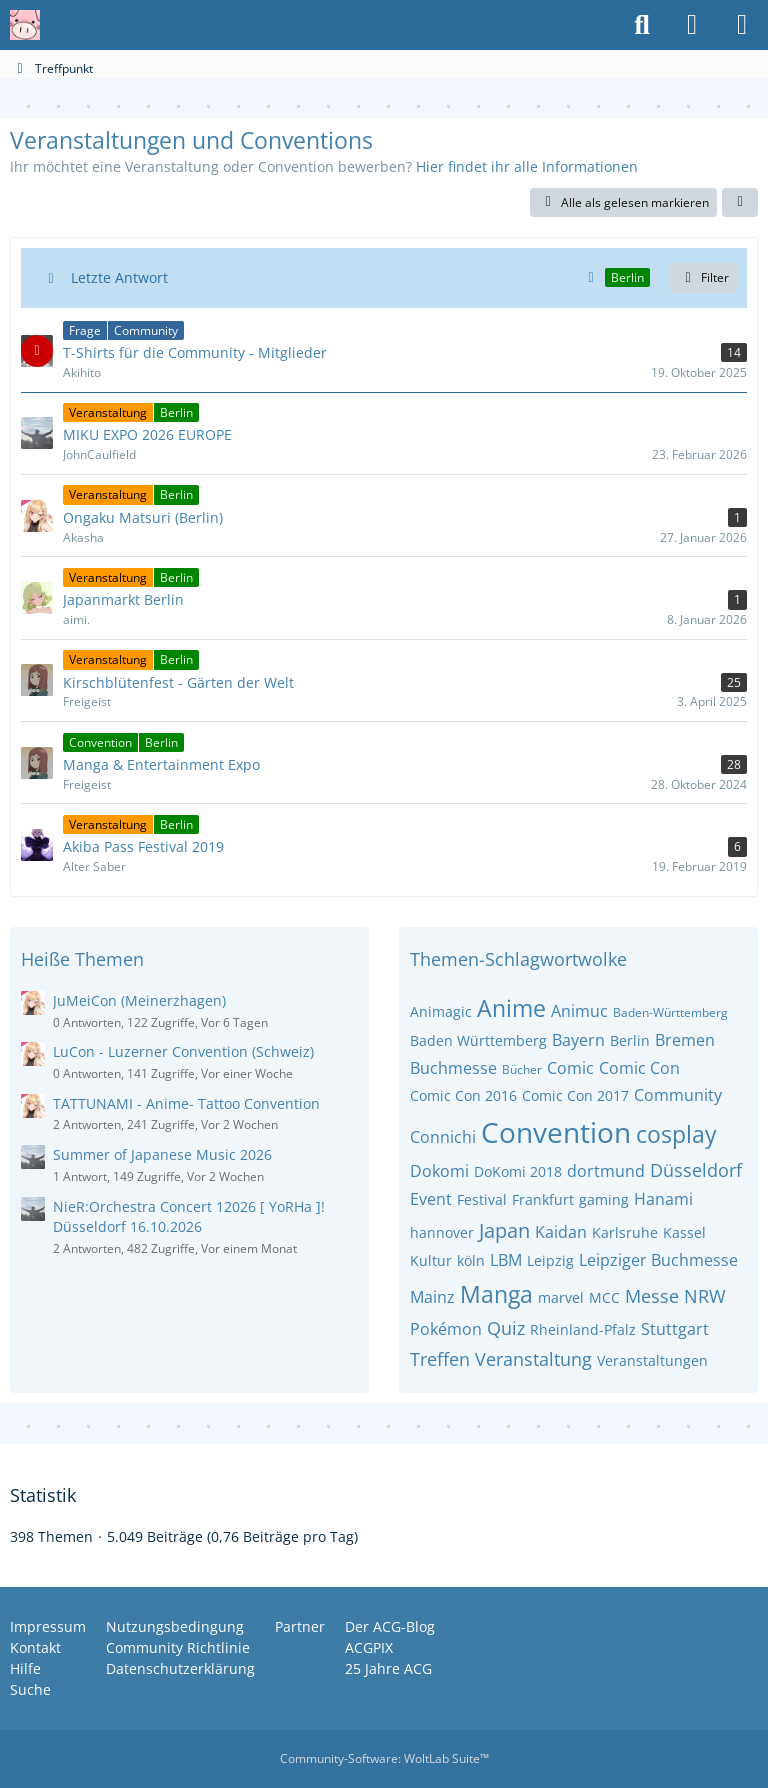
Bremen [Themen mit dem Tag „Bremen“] (685, 1040)
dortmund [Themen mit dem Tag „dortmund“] (606, 1171)
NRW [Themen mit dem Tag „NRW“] (705, 1296)
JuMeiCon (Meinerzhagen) (139, 1000)
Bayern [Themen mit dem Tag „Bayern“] (578, 1040)
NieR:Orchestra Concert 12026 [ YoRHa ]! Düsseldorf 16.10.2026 (189, 1217)
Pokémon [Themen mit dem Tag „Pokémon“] (446, 1329)
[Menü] (742, 25)
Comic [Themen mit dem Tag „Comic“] (570, 1068)
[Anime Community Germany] (25, 25)
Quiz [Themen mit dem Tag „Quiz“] (506, 1328)
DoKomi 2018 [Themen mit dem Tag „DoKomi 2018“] (518, 1171)
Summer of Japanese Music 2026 (162, 1154)
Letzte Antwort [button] (119, 277)
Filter (703, 277)
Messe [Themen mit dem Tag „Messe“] (652, 1296)
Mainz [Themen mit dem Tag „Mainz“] (432, 1297)
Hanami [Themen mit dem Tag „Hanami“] (663, 1199)
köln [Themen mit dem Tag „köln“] (471, 1260)
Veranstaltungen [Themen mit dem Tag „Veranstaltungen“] (652, 1360)
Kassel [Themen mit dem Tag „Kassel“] (684, 1232)
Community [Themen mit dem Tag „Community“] (678, 1095)
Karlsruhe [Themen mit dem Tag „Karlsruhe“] (625, 1232)
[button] (740, 203)
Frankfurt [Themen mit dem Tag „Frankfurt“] (543, 1199)
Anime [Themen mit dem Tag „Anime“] (511, 1008)
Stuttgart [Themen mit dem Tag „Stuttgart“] (675, 1329)
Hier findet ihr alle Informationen (527, 166)
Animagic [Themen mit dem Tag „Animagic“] (441, 1011)
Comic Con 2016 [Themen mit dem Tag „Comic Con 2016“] (463, 1095)
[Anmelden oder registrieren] (692, 25)
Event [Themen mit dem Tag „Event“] (431, 1199)
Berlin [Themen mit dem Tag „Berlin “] (630, 1040)
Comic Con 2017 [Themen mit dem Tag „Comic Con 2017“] (575, 1095)
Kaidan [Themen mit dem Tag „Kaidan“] (561, 1232)
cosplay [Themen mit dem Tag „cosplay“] (676, 1134)
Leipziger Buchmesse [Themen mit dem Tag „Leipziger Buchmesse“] (658, 1260)
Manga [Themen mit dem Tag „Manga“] (496, 1294)
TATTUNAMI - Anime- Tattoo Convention (186, 1103)
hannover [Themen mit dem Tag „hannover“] (442, 1232)
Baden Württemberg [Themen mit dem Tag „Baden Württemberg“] (478, 1040)
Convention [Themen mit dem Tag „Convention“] (556, 1132)
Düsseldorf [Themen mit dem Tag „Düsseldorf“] (696, 1170)
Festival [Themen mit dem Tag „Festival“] (482, 1199)
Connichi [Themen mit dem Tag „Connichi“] (443, 1137)
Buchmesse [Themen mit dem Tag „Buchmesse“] (453, 1068)
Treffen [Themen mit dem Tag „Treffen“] (440, 1359)
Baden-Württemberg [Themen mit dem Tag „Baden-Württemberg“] (670, 1012)
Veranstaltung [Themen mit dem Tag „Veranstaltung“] (533, 1359)
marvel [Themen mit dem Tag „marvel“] (561, 1297)
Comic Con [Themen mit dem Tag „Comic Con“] (639, 1068)
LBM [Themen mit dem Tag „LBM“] (506, 1260)
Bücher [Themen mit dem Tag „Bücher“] (522, 1069)
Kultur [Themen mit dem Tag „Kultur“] (431, 1260)
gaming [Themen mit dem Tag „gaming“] (604, 1199)
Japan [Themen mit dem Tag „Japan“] (504, 1230)
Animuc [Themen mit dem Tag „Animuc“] (579, 1011)
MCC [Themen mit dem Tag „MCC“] (604, 1297)
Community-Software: (384, 1758)
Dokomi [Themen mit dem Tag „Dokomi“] (439, 1171)
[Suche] (642, 25)
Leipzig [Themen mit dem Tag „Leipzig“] (550, 1260)
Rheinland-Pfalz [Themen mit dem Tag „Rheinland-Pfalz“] (583, 1329)
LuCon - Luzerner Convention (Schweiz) (183, 1051)
